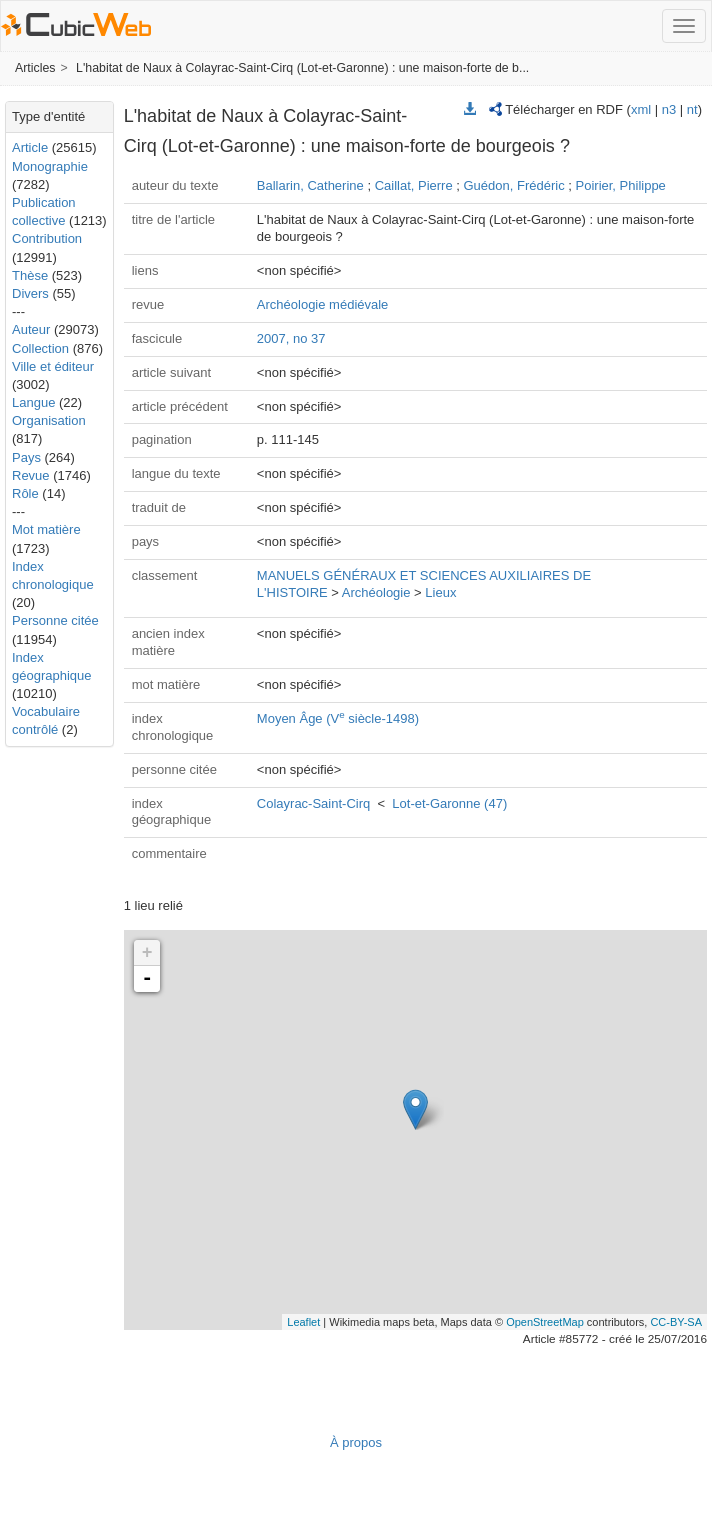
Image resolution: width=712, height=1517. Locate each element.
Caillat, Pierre (414, 185)
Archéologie (376, 592)
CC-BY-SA (676, 1322)
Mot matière (46, 529)
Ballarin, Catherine (310, 185)
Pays (26, 457)
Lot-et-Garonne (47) (449, 803)
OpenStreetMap (545, 1322)
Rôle (25, 493)
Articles (35, 68)
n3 (669, 109)
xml (641, 109)
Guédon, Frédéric (514, 185)
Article (30, 147)
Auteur (31, 329)
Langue (33, 402)
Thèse (30, 275)
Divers (30, 293)
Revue (31, 475)
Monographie (50, 166)
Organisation (49, 420)
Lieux (440, 592)
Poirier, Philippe (621, 185)
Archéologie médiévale (323, 304)
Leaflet (303, 1322)
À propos (356, 1442)
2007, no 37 (291, 338)
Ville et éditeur (53, 366)
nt (692, 109)
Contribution (47, 238)
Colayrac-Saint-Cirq (313, 803)
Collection (40, 348)
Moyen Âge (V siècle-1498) (338, 718)
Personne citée (55, 620)
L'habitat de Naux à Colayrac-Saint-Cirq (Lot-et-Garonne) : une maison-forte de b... (302, 68)
